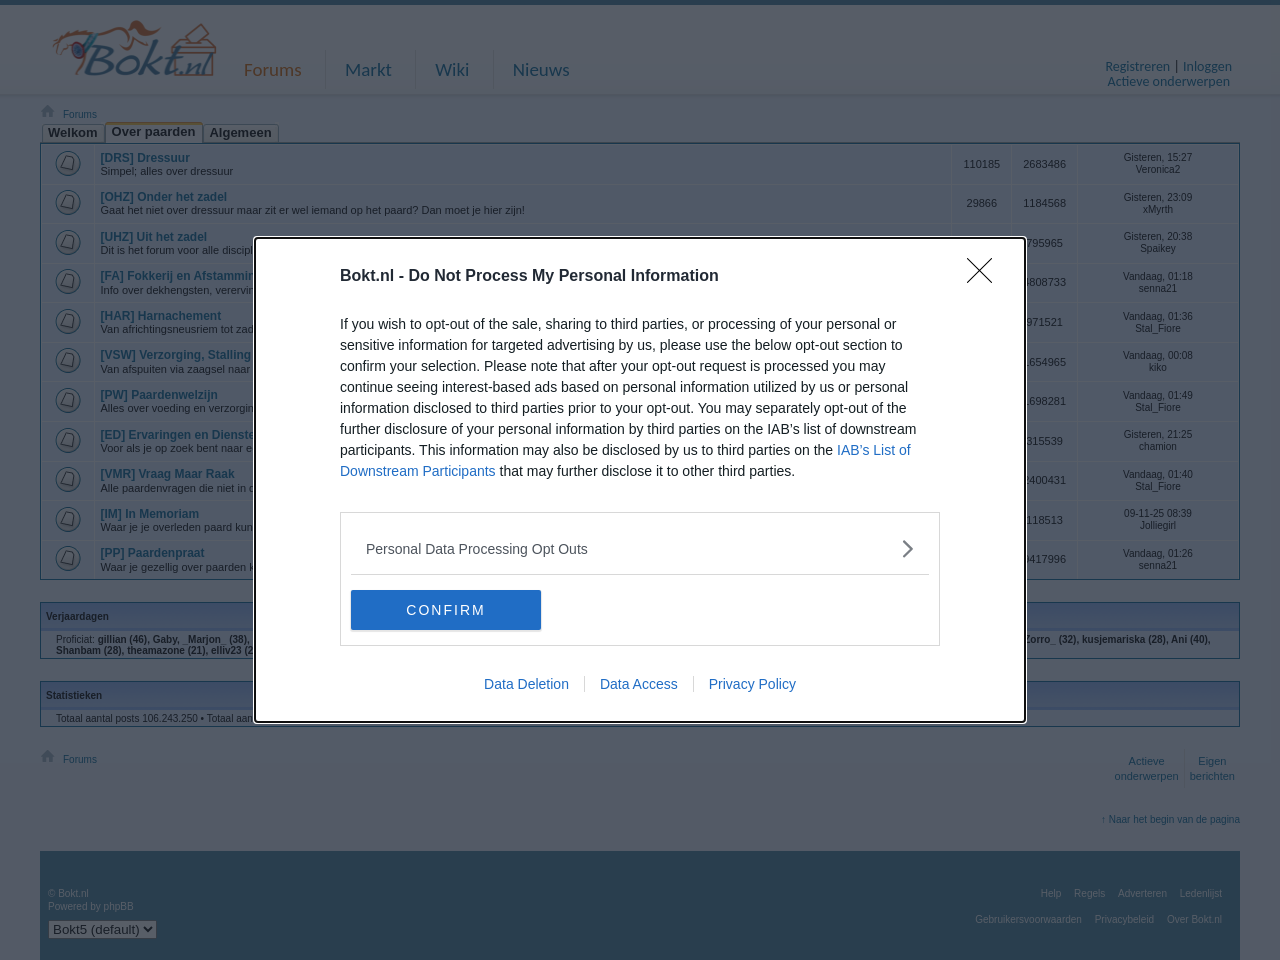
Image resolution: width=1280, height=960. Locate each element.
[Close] (986, 277)
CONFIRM (445, 609)
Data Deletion (526, 684)
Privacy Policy (752, 684)
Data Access (639, 684)
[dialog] (640, 480)
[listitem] (640, 548)
